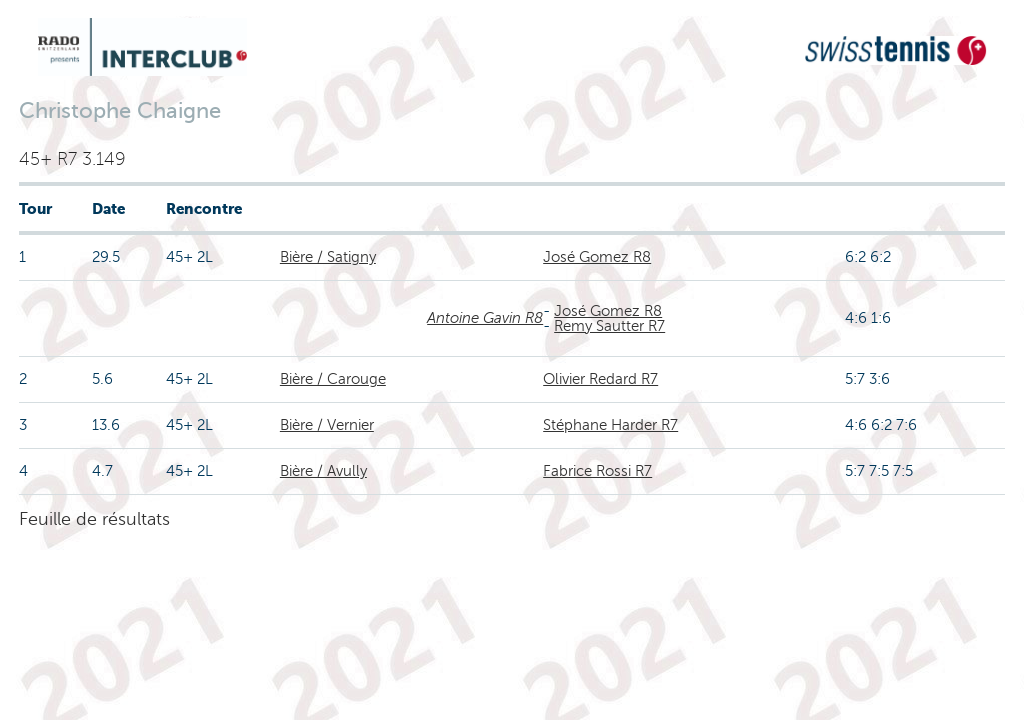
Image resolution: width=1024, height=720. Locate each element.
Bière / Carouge (333, 379)
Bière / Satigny (328, 257)
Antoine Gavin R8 (485, 318)
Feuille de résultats (94, 519)
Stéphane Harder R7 (610, 425)
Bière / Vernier (327, 425)
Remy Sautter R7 (609, 326)
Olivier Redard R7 (600, 379)
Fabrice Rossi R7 (597, 471)
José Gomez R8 (597, 257)
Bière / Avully (323, 471)
